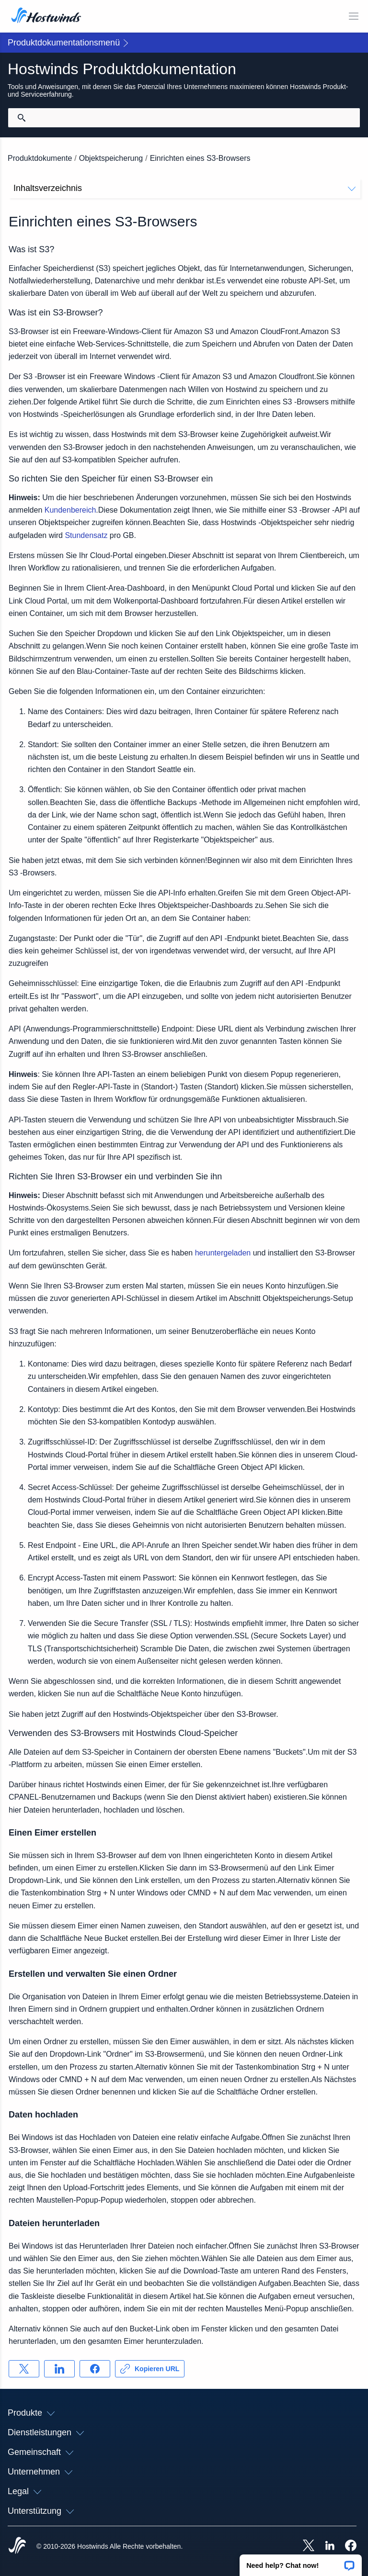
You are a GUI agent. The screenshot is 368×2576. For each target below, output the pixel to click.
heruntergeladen (223, 1253)
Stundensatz (86, 535)
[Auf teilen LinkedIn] (59, 2368)
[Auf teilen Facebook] (95, 2368)
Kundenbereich (70, 510)
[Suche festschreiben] (21, 117)
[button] (300, 2562)
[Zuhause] (46, 16)
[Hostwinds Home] (17, 2546)
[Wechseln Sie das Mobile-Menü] (353, 16)
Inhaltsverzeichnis (184, 188)
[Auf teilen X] (24, 2368)
